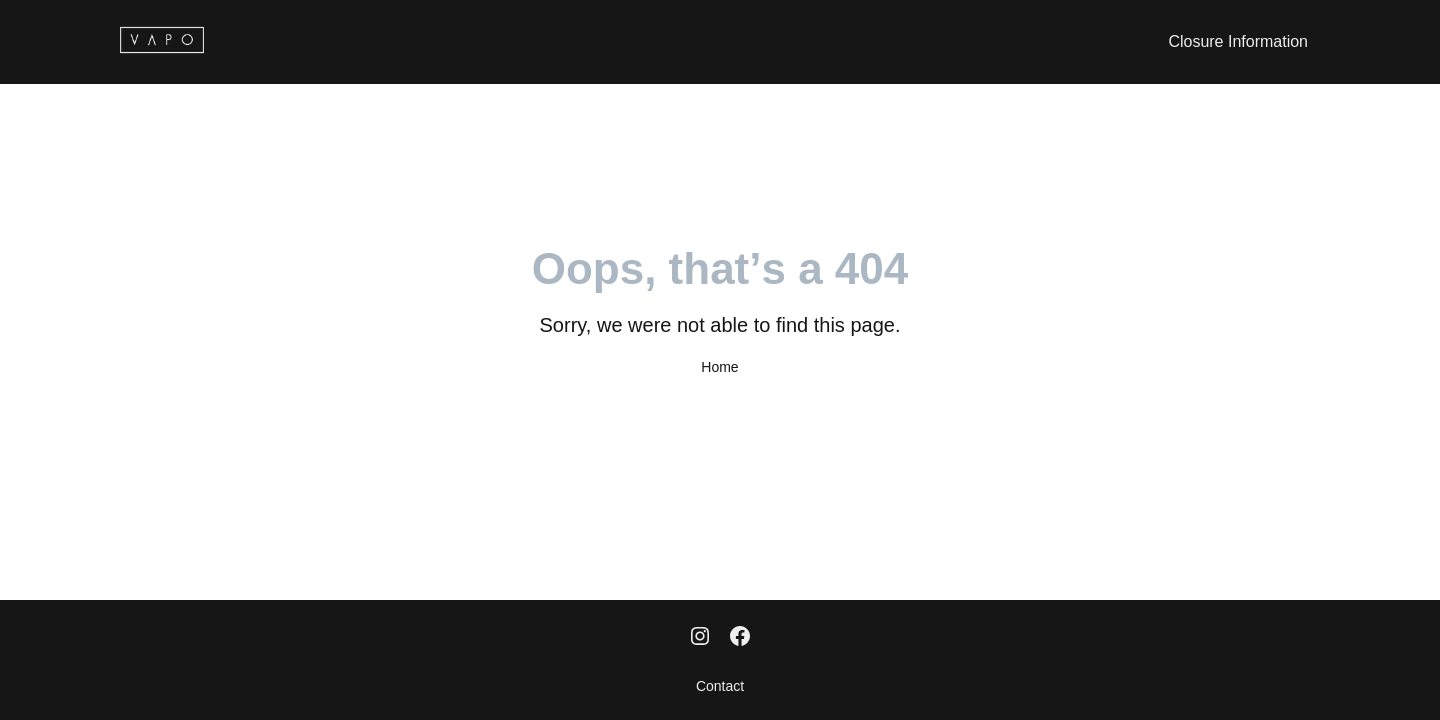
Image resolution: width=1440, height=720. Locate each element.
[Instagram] (700, 638)
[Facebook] (740, 638)
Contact (720, 686)
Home (719, 367)
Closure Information (1238, 41)
